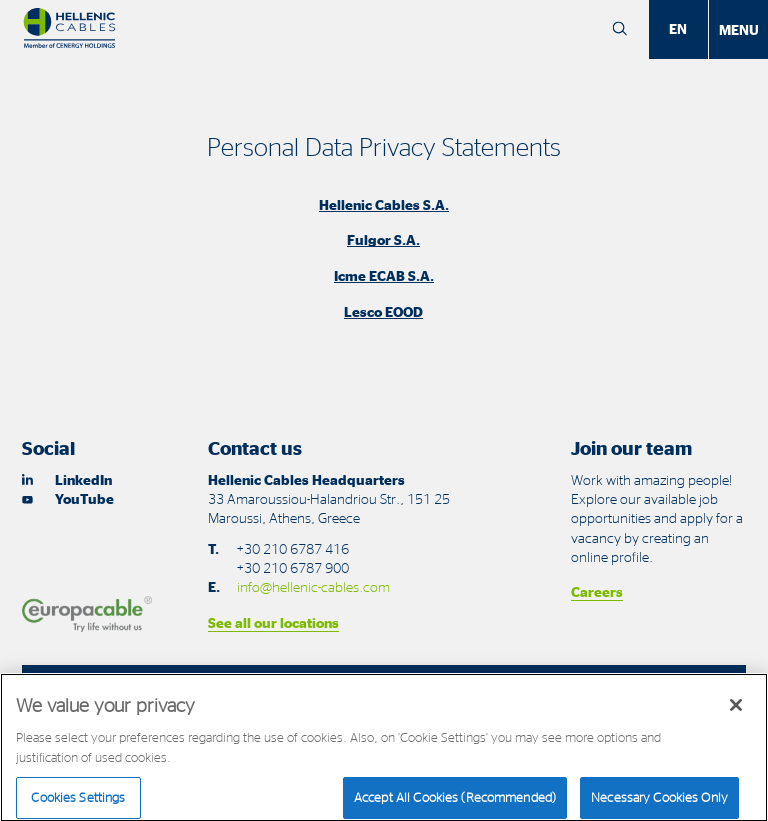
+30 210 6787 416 (292, 548)
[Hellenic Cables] (69, 29)
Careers (597, 591)
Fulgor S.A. (383, 239)
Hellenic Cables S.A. (384, 204)
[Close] (736, 717)
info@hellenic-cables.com (313, 586)
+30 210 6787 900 (292, 567)
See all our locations (273, 622)
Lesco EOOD (383, 311)
